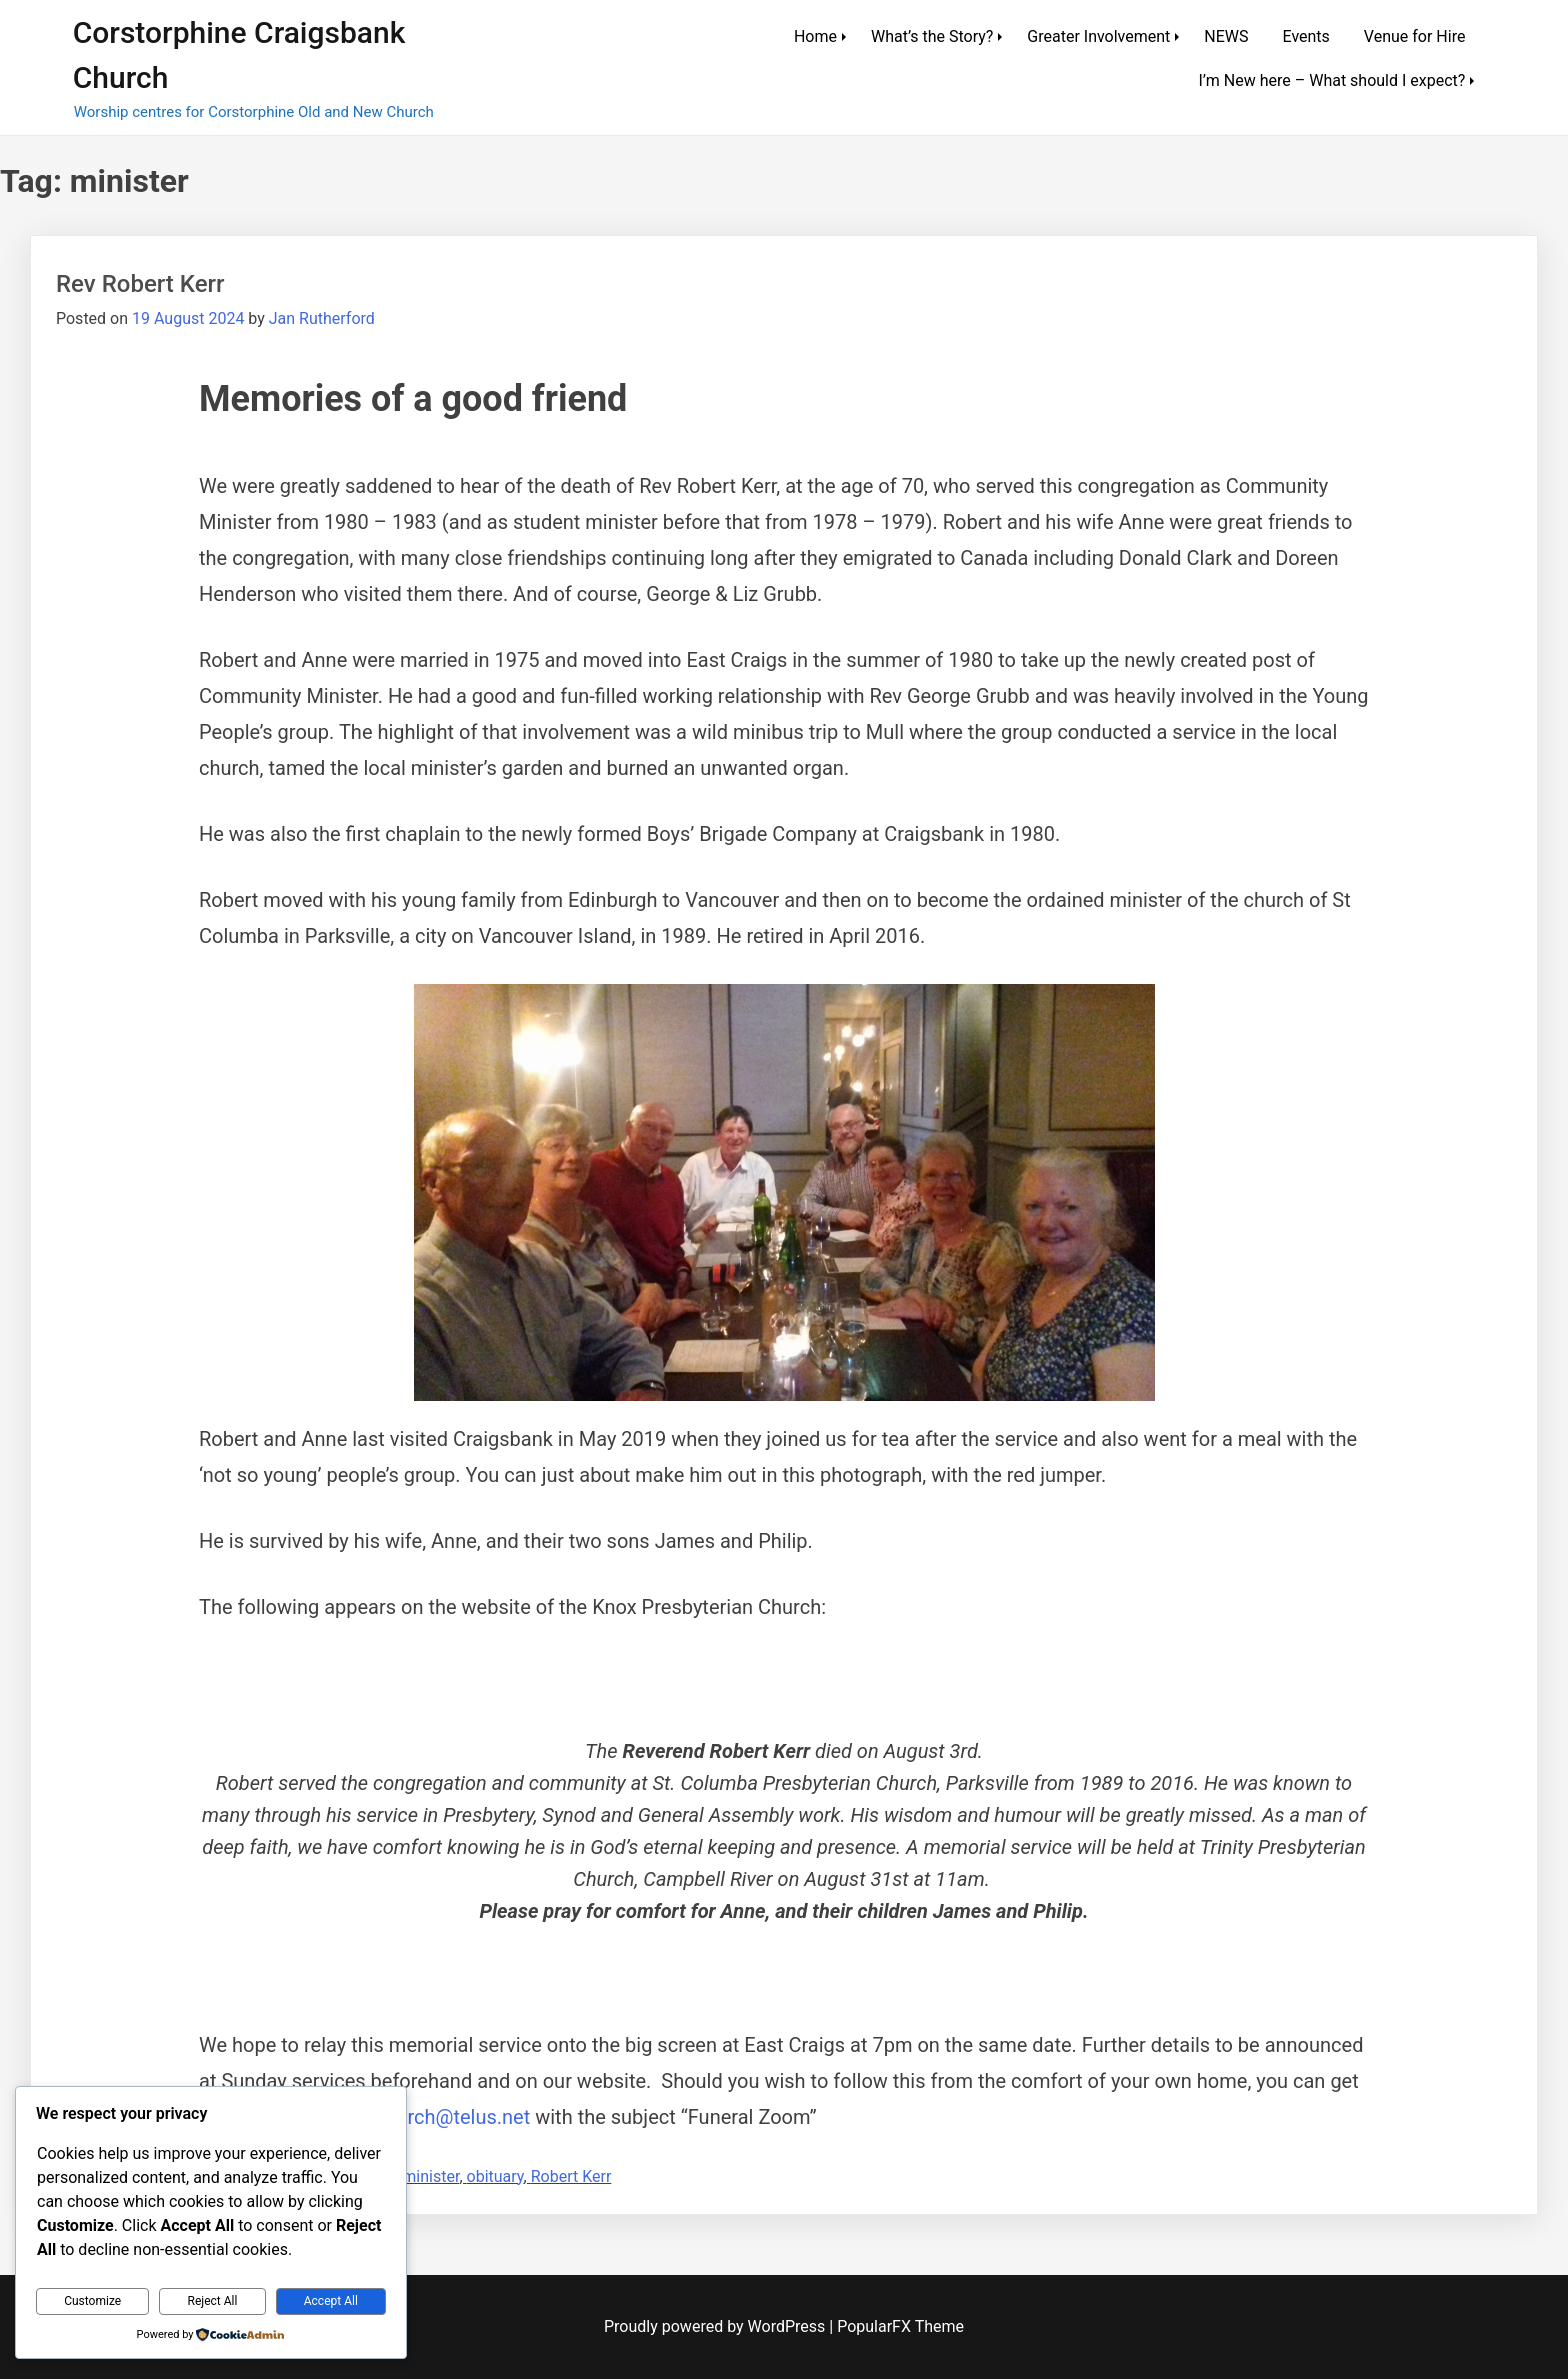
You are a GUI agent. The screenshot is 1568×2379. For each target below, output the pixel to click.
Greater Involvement (1098, 36)
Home (815, 36)
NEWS (1226, 36)
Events (1305, 36)
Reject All (213, 2301)
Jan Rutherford (322, 318)
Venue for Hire (1415, 36)
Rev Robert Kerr (140, 284)
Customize (92, 2301)
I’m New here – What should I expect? (1331, 80)
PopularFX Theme (900, 2326)
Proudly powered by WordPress (716, 2326)
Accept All (331, 2301)
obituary (495, 2176)
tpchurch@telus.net (443, 2117)
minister (430, 2176)
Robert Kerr (571, 2176)
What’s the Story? (932, 36)
